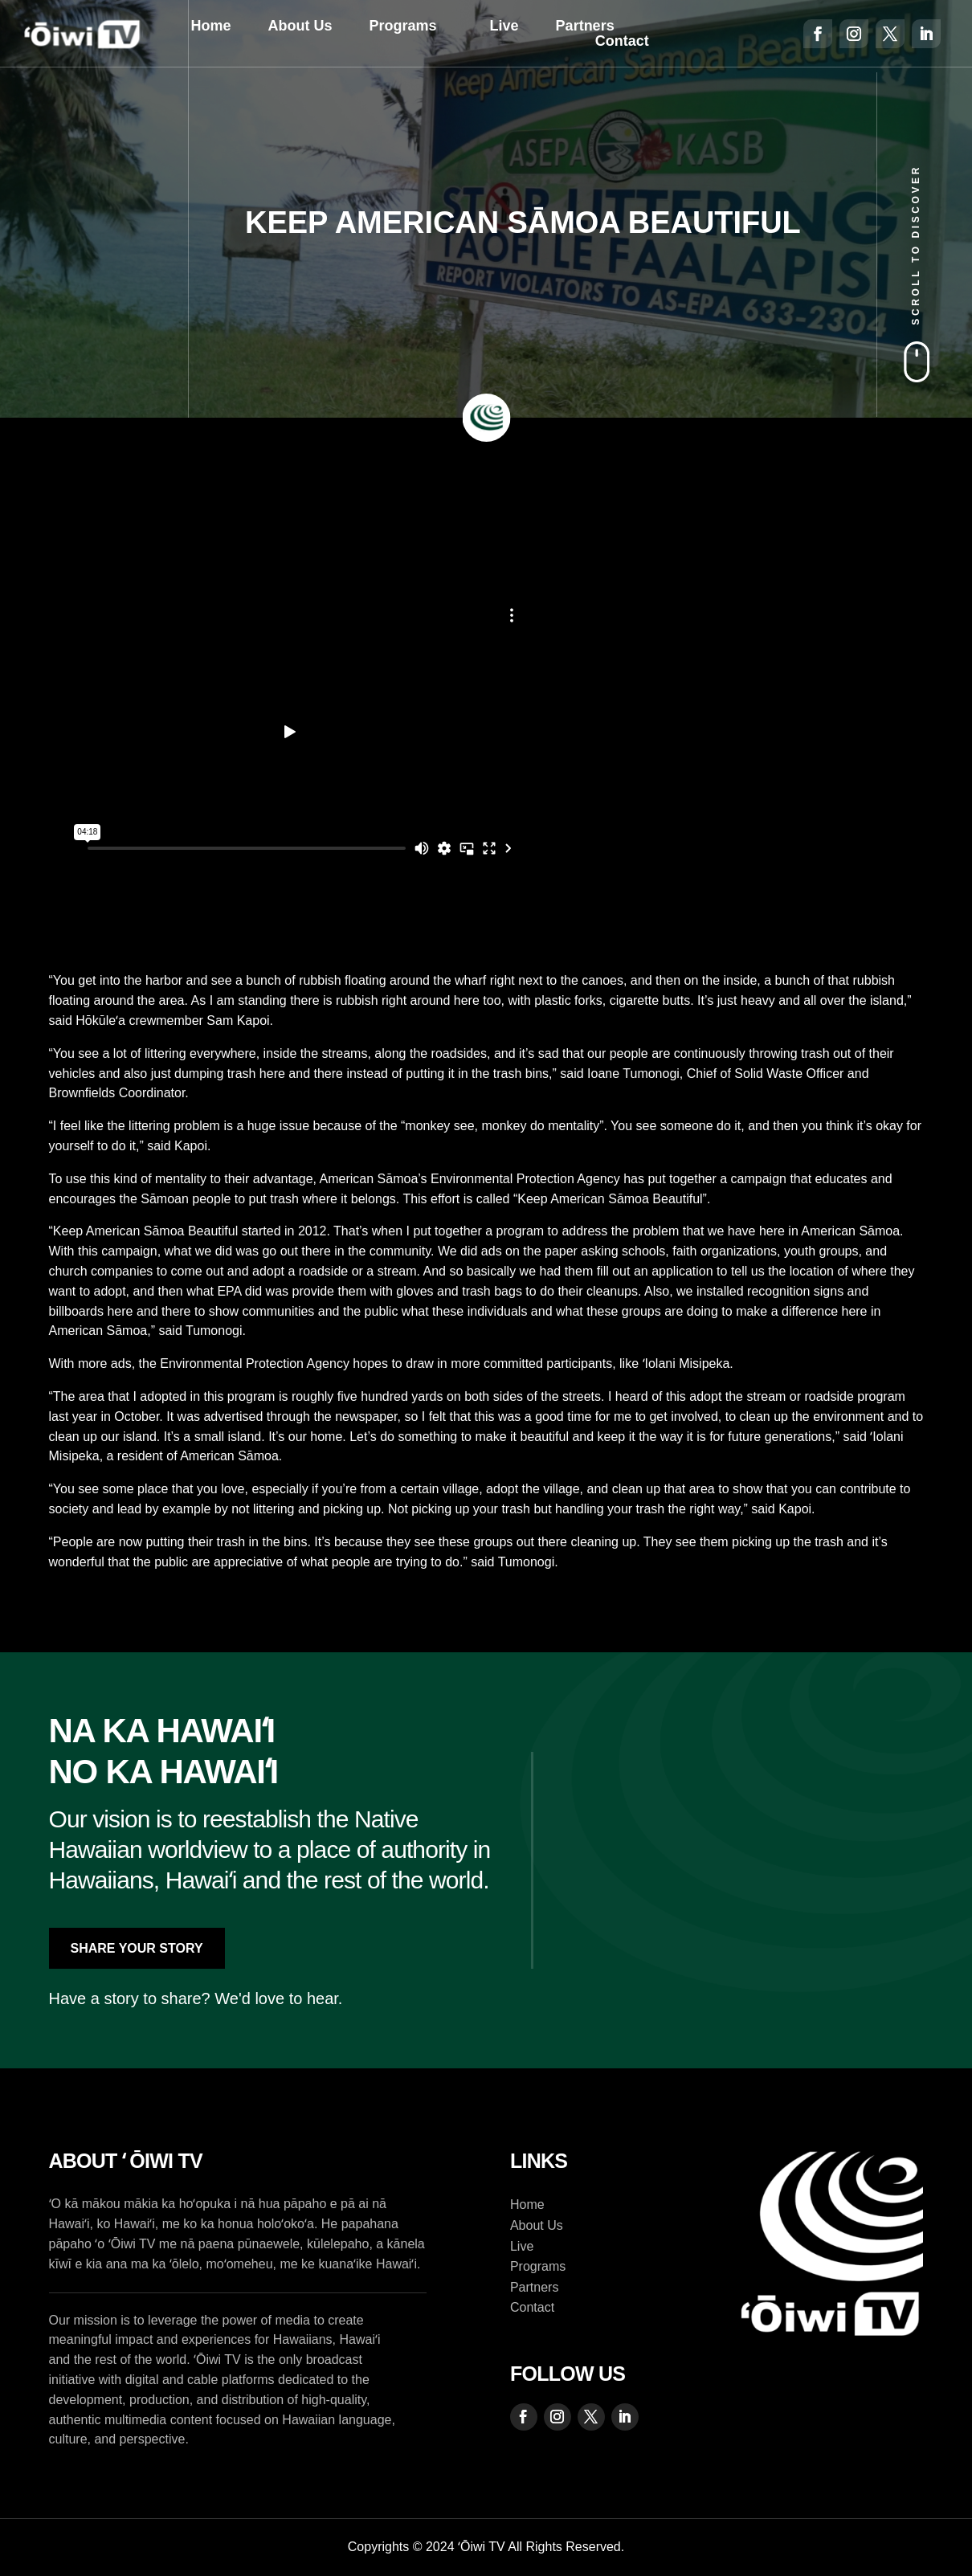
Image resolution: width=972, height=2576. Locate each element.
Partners (585, 26)
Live (504, 26)
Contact (622, 42)
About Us (300, 26)
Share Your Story (137, 1948)
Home (211, 26)
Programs (403, 26)
